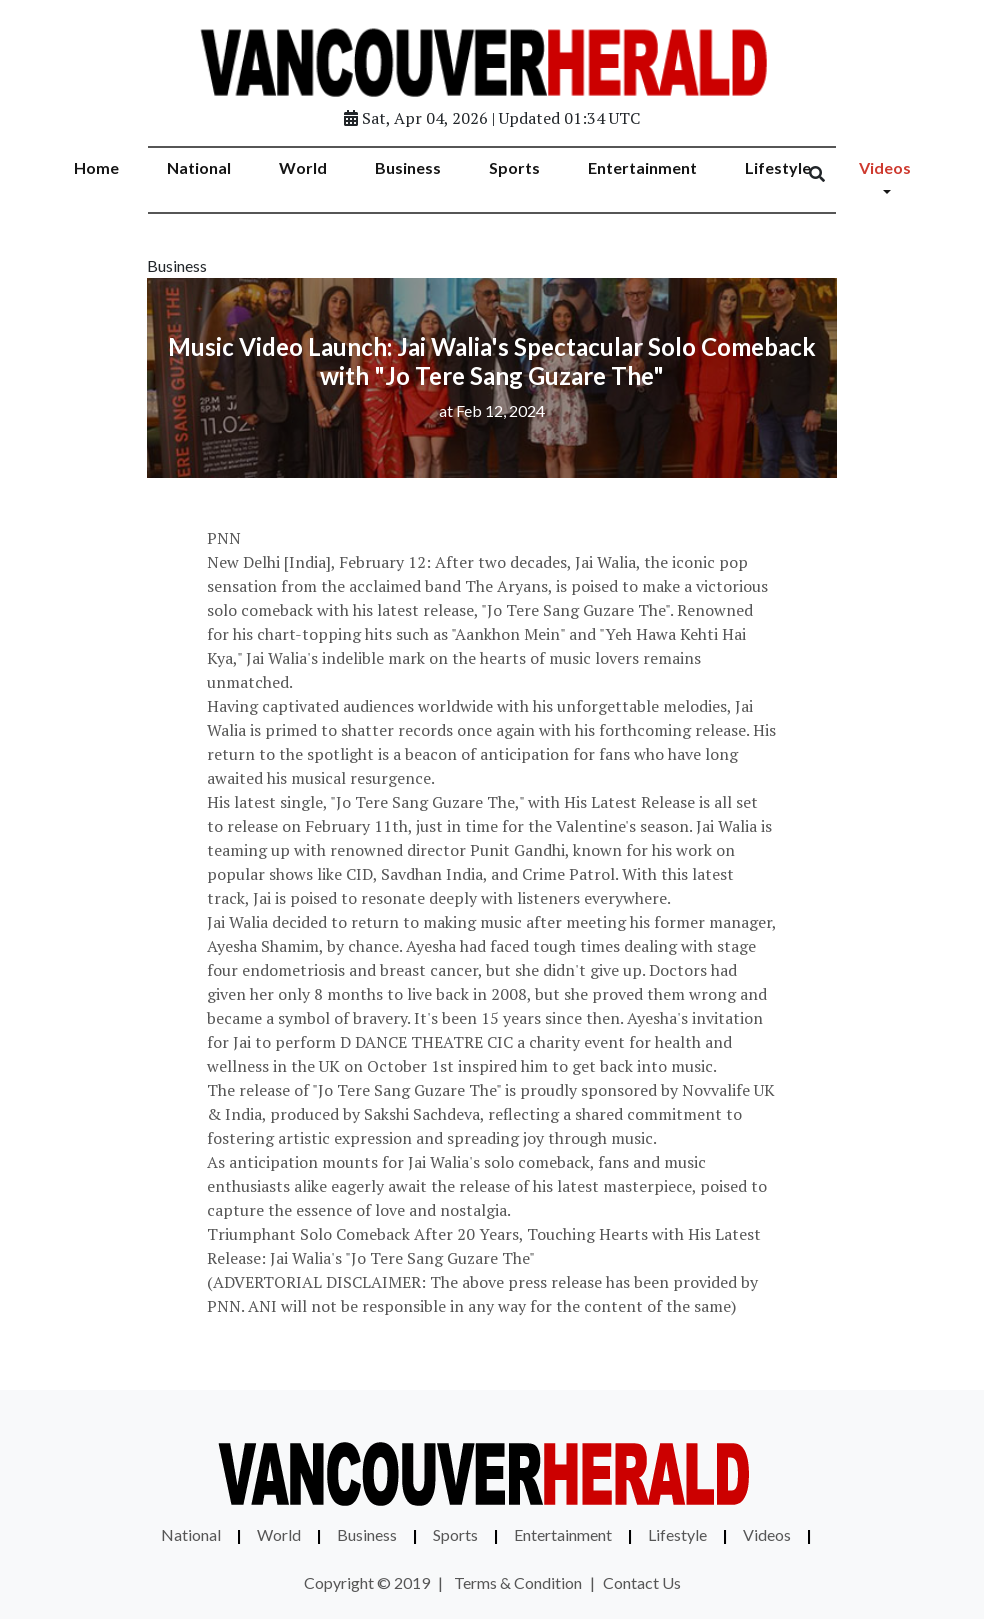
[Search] (830, 175)
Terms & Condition (518, 1582)
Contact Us (642, 1582)
